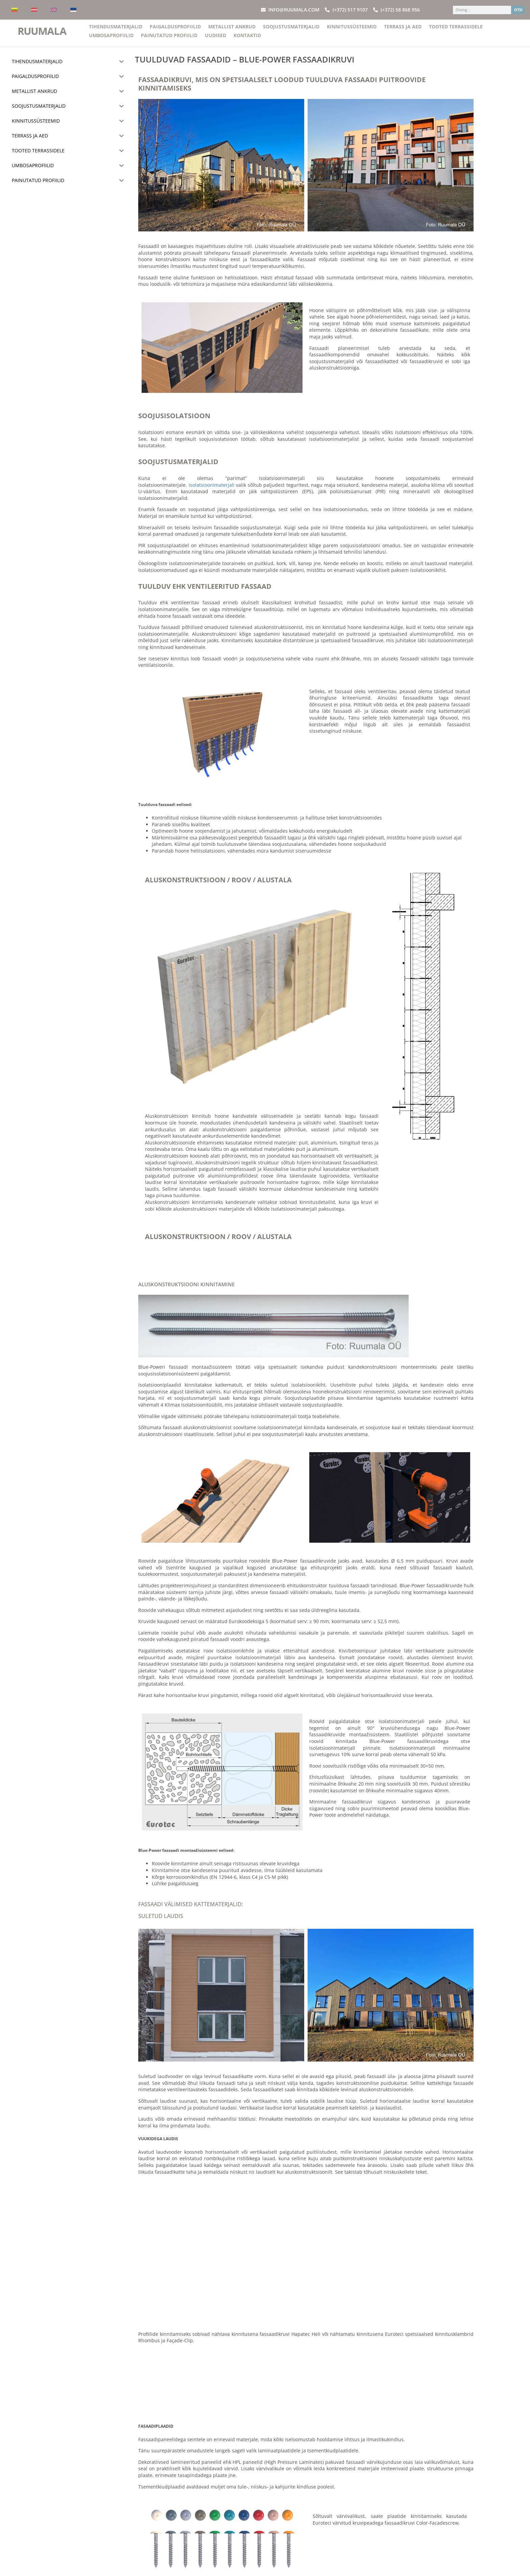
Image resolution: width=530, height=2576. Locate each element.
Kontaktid (247, 39)
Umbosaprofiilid (111, 39)
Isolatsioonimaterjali (212, 489)
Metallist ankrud (232, 30)
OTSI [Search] (518, 9)
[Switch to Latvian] (34, 9)
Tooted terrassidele (456, 30)
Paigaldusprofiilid (175, 30)
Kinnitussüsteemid (352, 30)
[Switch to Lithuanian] (14, 9)
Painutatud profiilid (169, 39)
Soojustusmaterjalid (291, 30)
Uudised (215, 39)
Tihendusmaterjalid (115, 30)
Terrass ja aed (402, 30)
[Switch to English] (54, 9)
